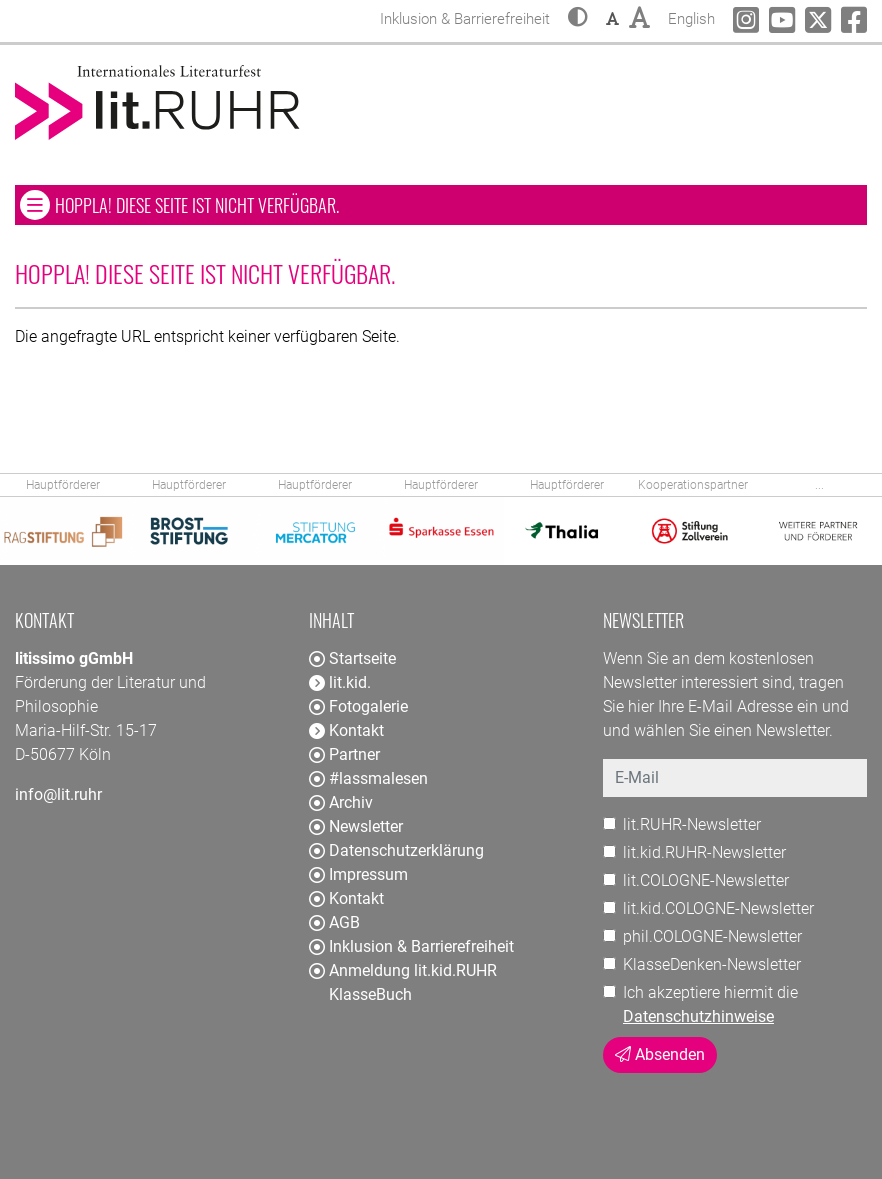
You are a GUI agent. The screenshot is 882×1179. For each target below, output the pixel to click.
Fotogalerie (358, 706)
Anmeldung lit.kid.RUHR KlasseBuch (403, 982)
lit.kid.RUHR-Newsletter (704, 852)
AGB (334, 922)
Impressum (358, 874)
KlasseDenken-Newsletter (712, 964)
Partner (344, 754)
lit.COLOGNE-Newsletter (706, 880)
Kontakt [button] (346, 730)
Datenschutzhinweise (698, 1016)
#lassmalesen (368, 778)
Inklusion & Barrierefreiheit (411, 946)
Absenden (660, 1054)
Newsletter (356, 826)
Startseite (352, 658)
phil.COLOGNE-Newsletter (712, 936)
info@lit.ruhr (58, 794)
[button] (578, 19)
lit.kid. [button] (340, 682)
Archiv (341, 802)
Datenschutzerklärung (396, 850)
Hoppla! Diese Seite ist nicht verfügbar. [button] (255, 204)
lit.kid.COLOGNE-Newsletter (718, 908)
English (691, 16)
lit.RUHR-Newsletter (692, 824)
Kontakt (346, 898)
